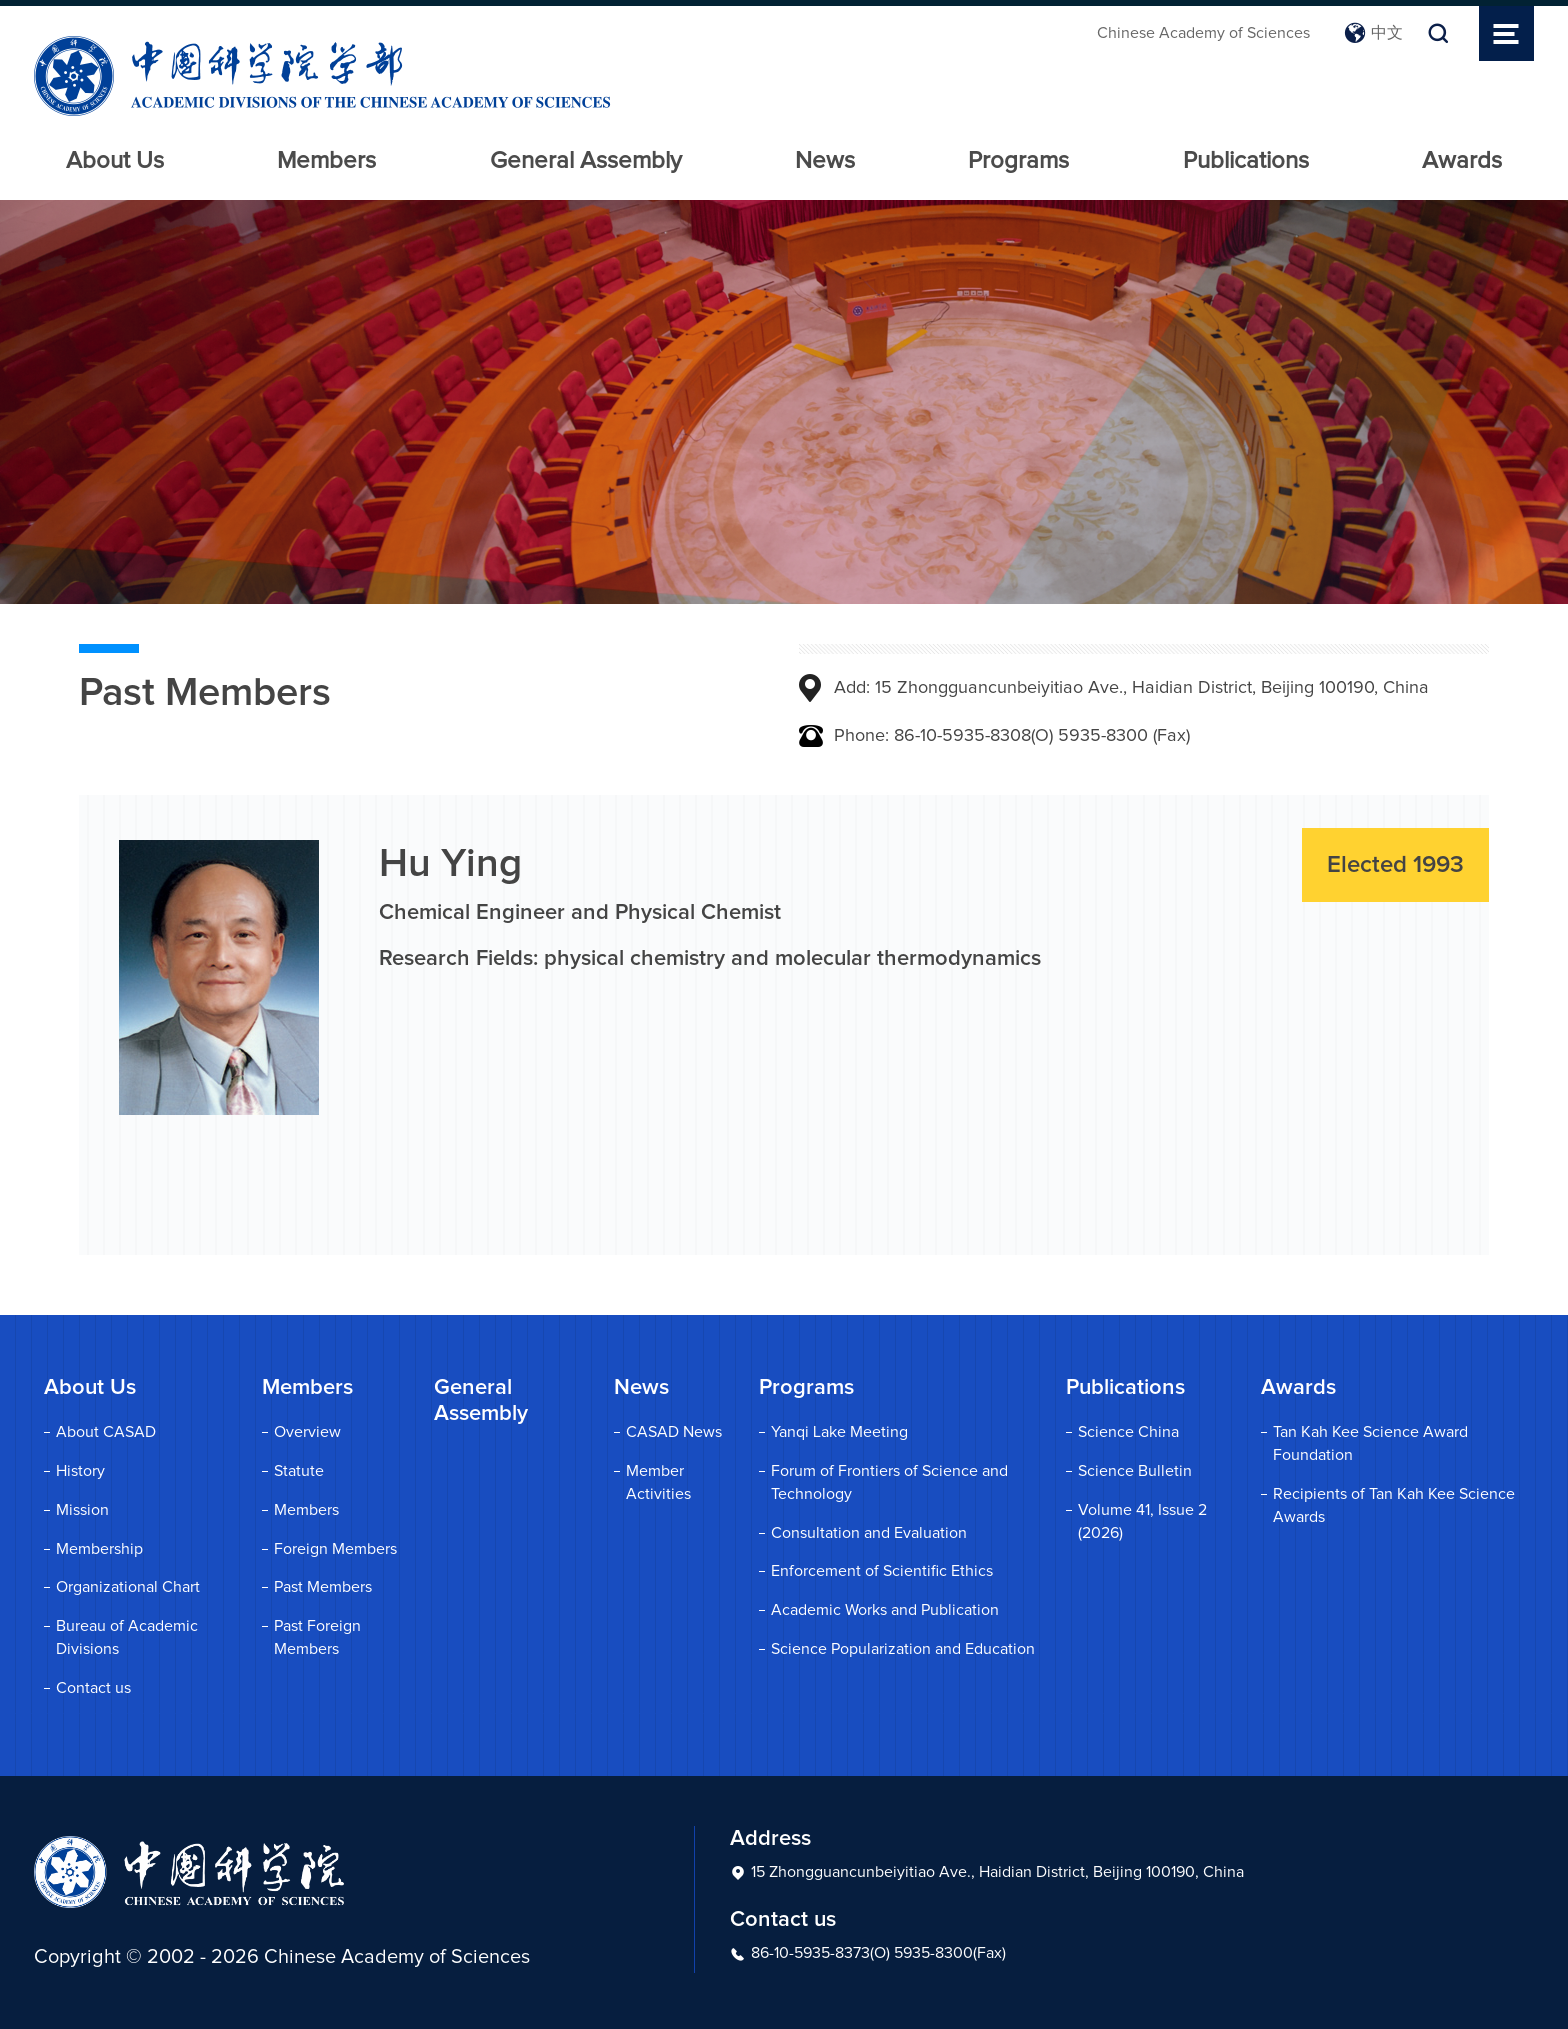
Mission (82, 1510)
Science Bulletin (1135, 1471)
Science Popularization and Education (903, 1649)
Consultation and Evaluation (869, 1533)
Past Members (323, 1587)
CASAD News (674, 1432)
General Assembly (586, 161)
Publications (1246, 161)
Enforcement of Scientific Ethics (882, 1571)
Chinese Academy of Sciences (1203, 33)
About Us (115, 161)
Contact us (93, 1688)
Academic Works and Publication (885, 1610)
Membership (99, 1549)
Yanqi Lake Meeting (839, 1432)
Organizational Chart (128, 1587)
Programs (1018, 161)
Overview (307, 1432)
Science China (1128, 1432)
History (80, 1471)
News (825, 161)
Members (326, 161)
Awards (1462, 161)
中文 (1373, 33)
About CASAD (106, 1432)
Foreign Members (335, 1549)
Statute (299, 1471)
